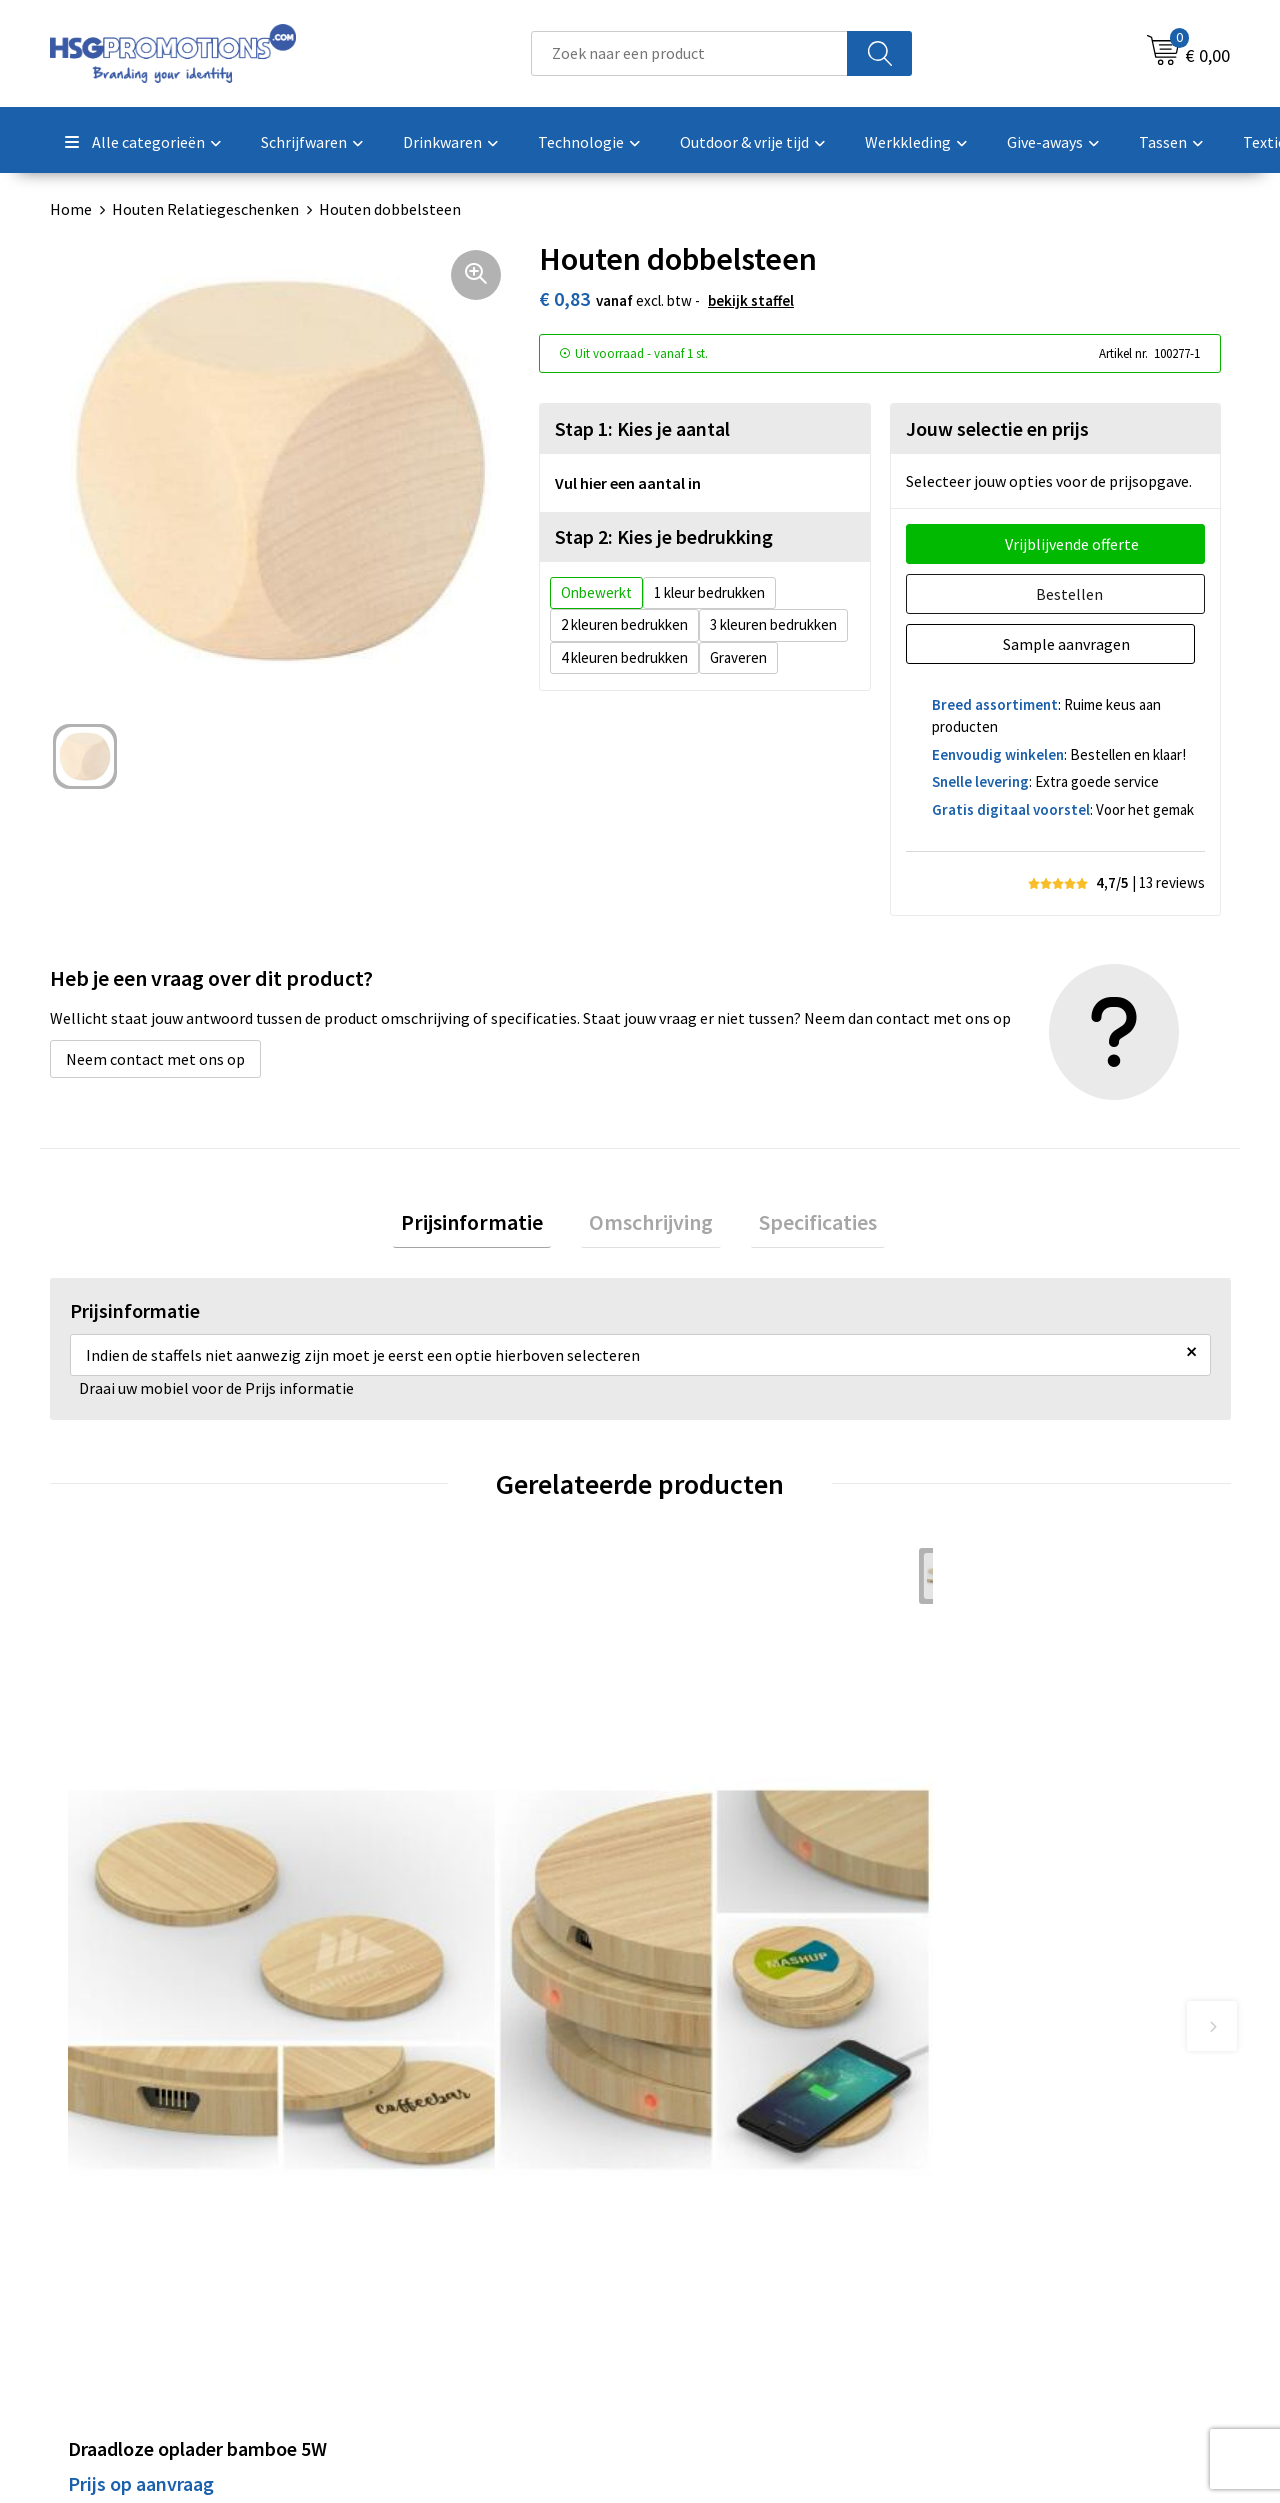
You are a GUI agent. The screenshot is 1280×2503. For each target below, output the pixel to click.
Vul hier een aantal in (628, 483)
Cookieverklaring (1015, 2224)
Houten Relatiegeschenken (205, 209)
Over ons (402, 2193)
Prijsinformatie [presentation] (488, 1226)
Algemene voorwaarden (1038, 2193)
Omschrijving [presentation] (651, 1226)
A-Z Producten (421, 2254)
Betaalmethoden (724, 2224)
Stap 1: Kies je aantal (642, 428)
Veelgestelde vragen (441, 2224)
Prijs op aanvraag (141, 1884)
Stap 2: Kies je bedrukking (664, 536)
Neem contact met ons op (155, 1059)
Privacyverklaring (1016, 2254)
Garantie (695, 2254)
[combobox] (689, 53)
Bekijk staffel (751, 300)
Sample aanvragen (1071, 644)
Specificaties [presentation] (802, 1226)
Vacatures (698, 2285)
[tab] (488, 1226)
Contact (693, 2193)
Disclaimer (993, 2285)
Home (71, 209)
